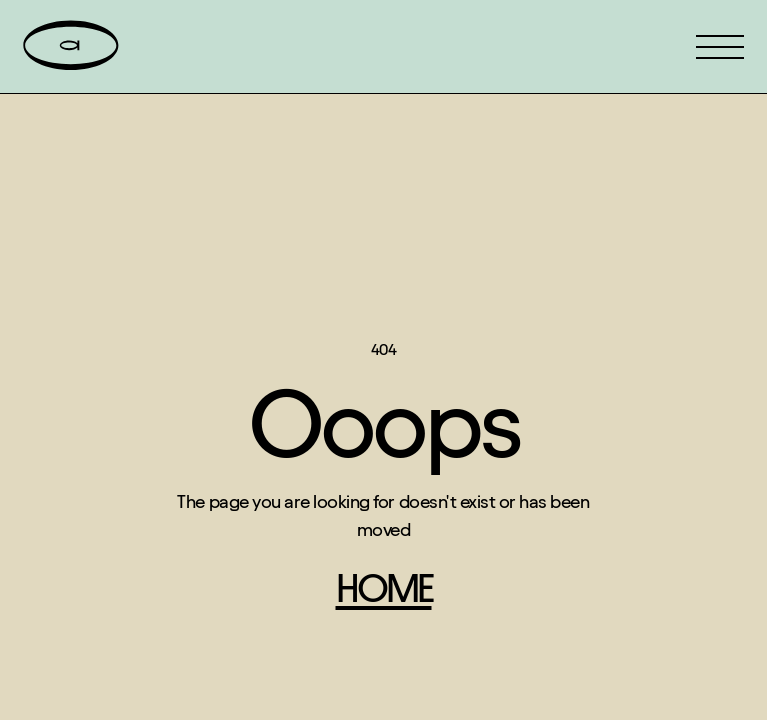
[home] (71, 46)
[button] (720, 47)
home (384, 588)
